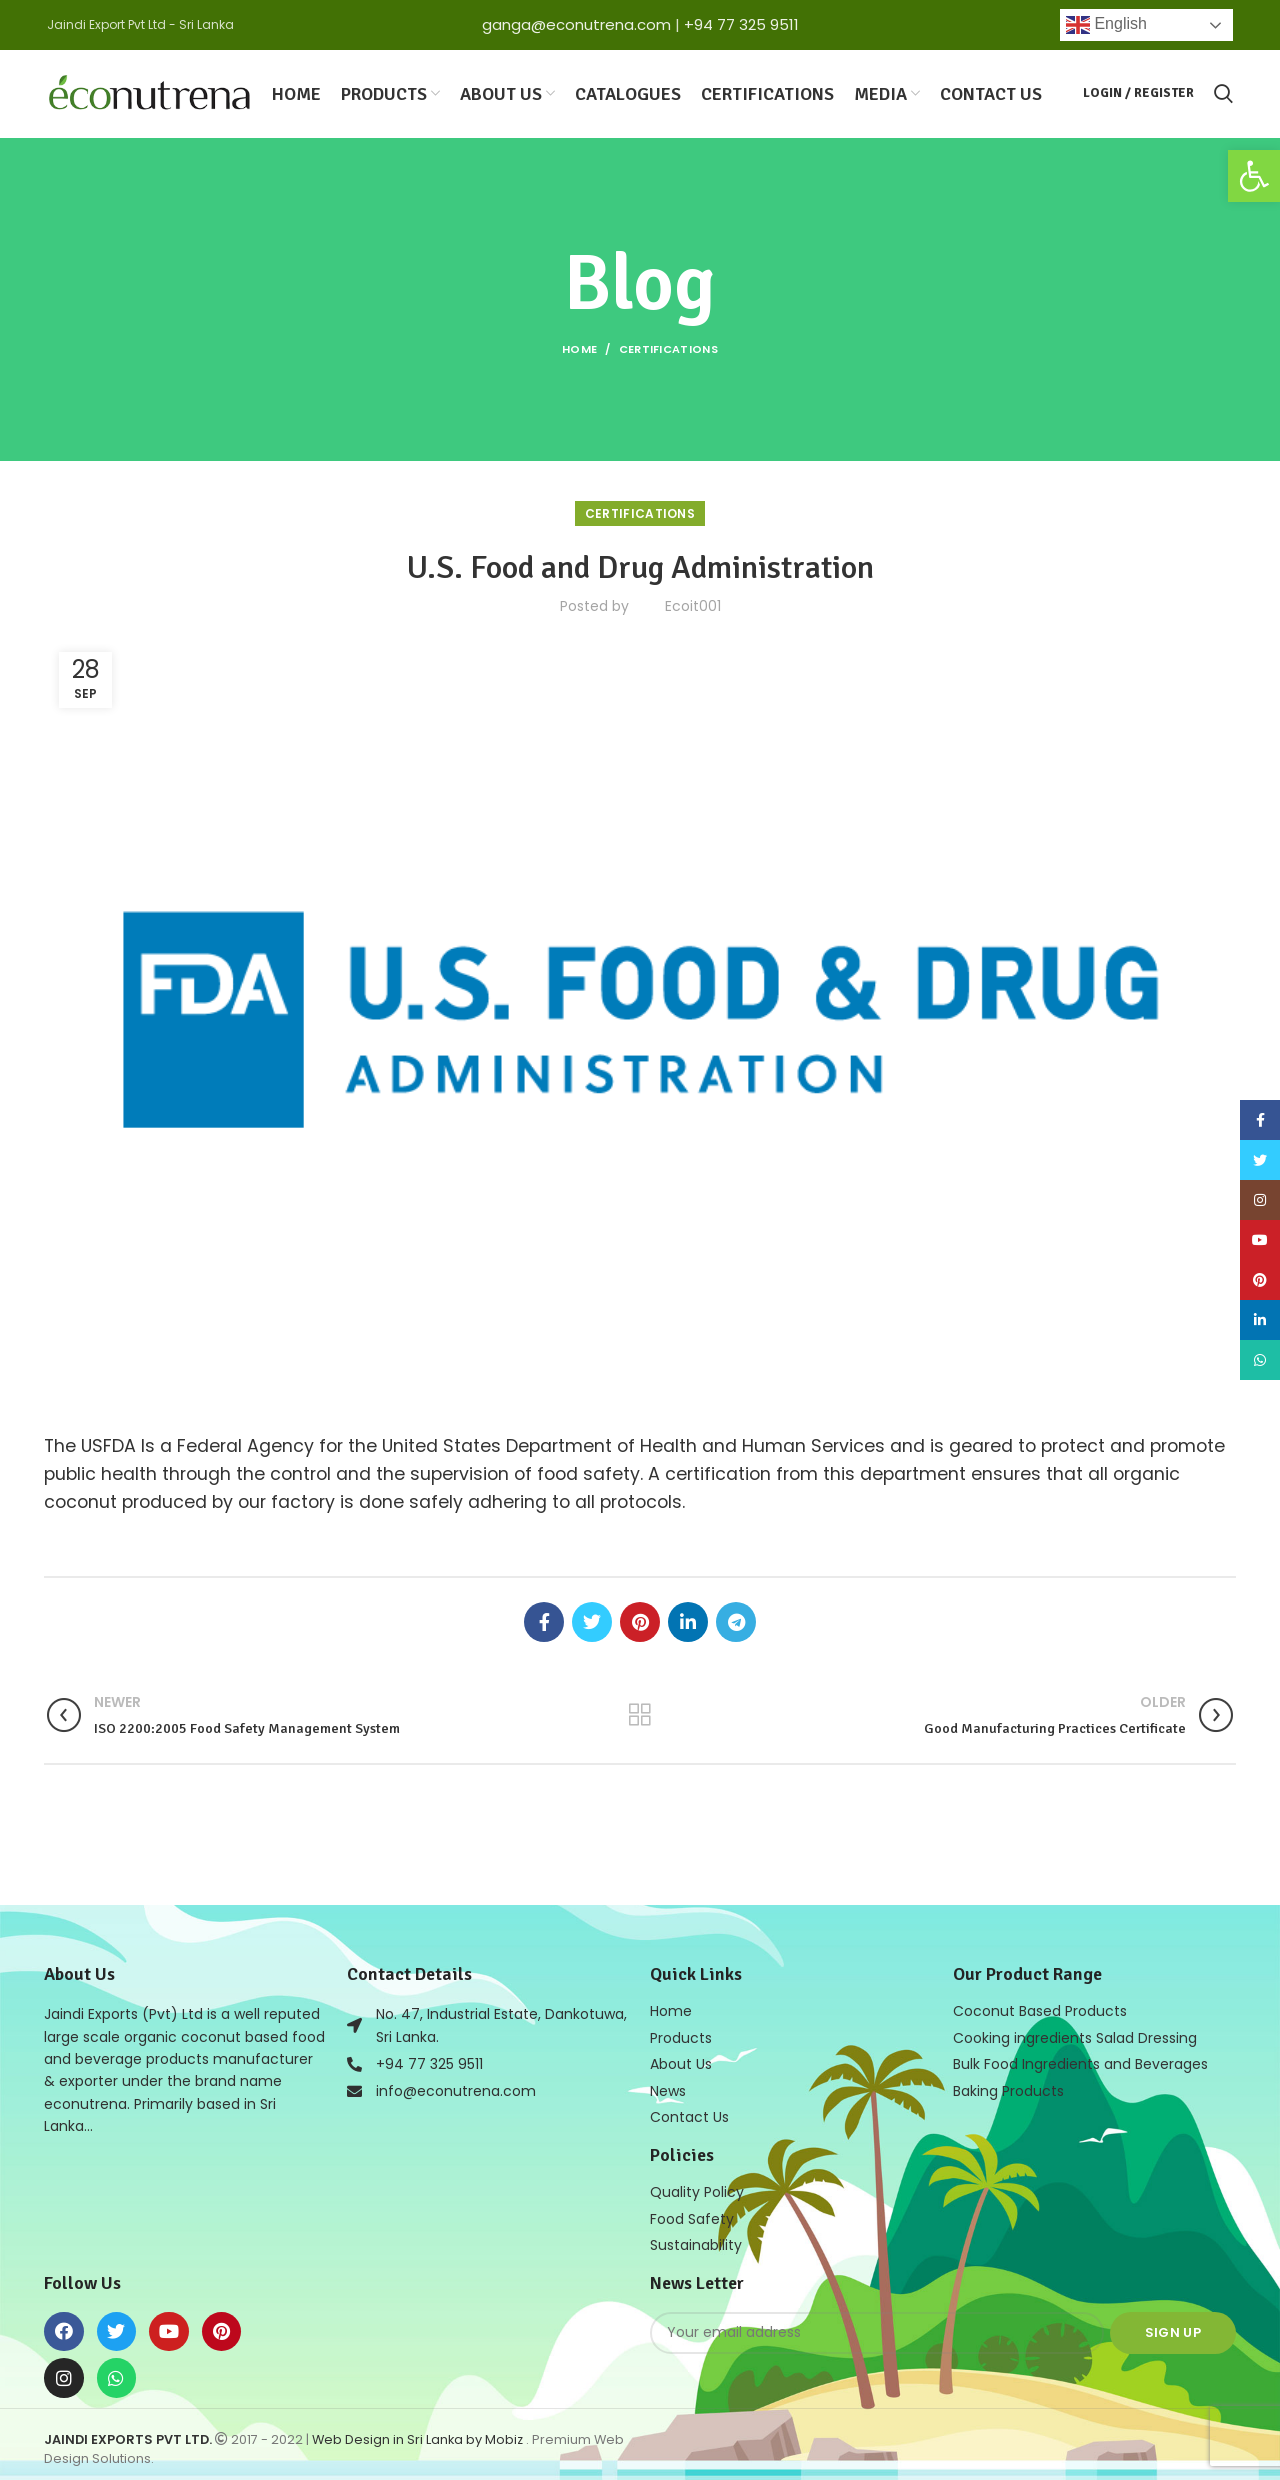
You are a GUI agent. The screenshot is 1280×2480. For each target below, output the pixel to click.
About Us (681, 2060)
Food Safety (692, 2212)
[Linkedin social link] (688, 1619)
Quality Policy (697, 2186)
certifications (668, 347)
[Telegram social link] (736, 1619)
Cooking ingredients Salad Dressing (1075, 2034)
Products (681, 2034)
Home (579, 347)
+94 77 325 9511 (741, 24)
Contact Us (689, 2112)
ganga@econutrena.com (576, 24)
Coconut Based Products (1040, 2008)
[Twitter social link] (592, 1619)
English (1106, 25)
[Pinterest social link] (640, 1619)
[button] (1254, 176)
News (668, 2086)
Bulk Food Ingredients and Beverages (1080, 2060)
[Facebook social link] (544, 1619)
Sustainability (696, 2238)
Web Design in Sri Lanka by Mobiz (419, 2432)
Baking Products (1008, 2086)
